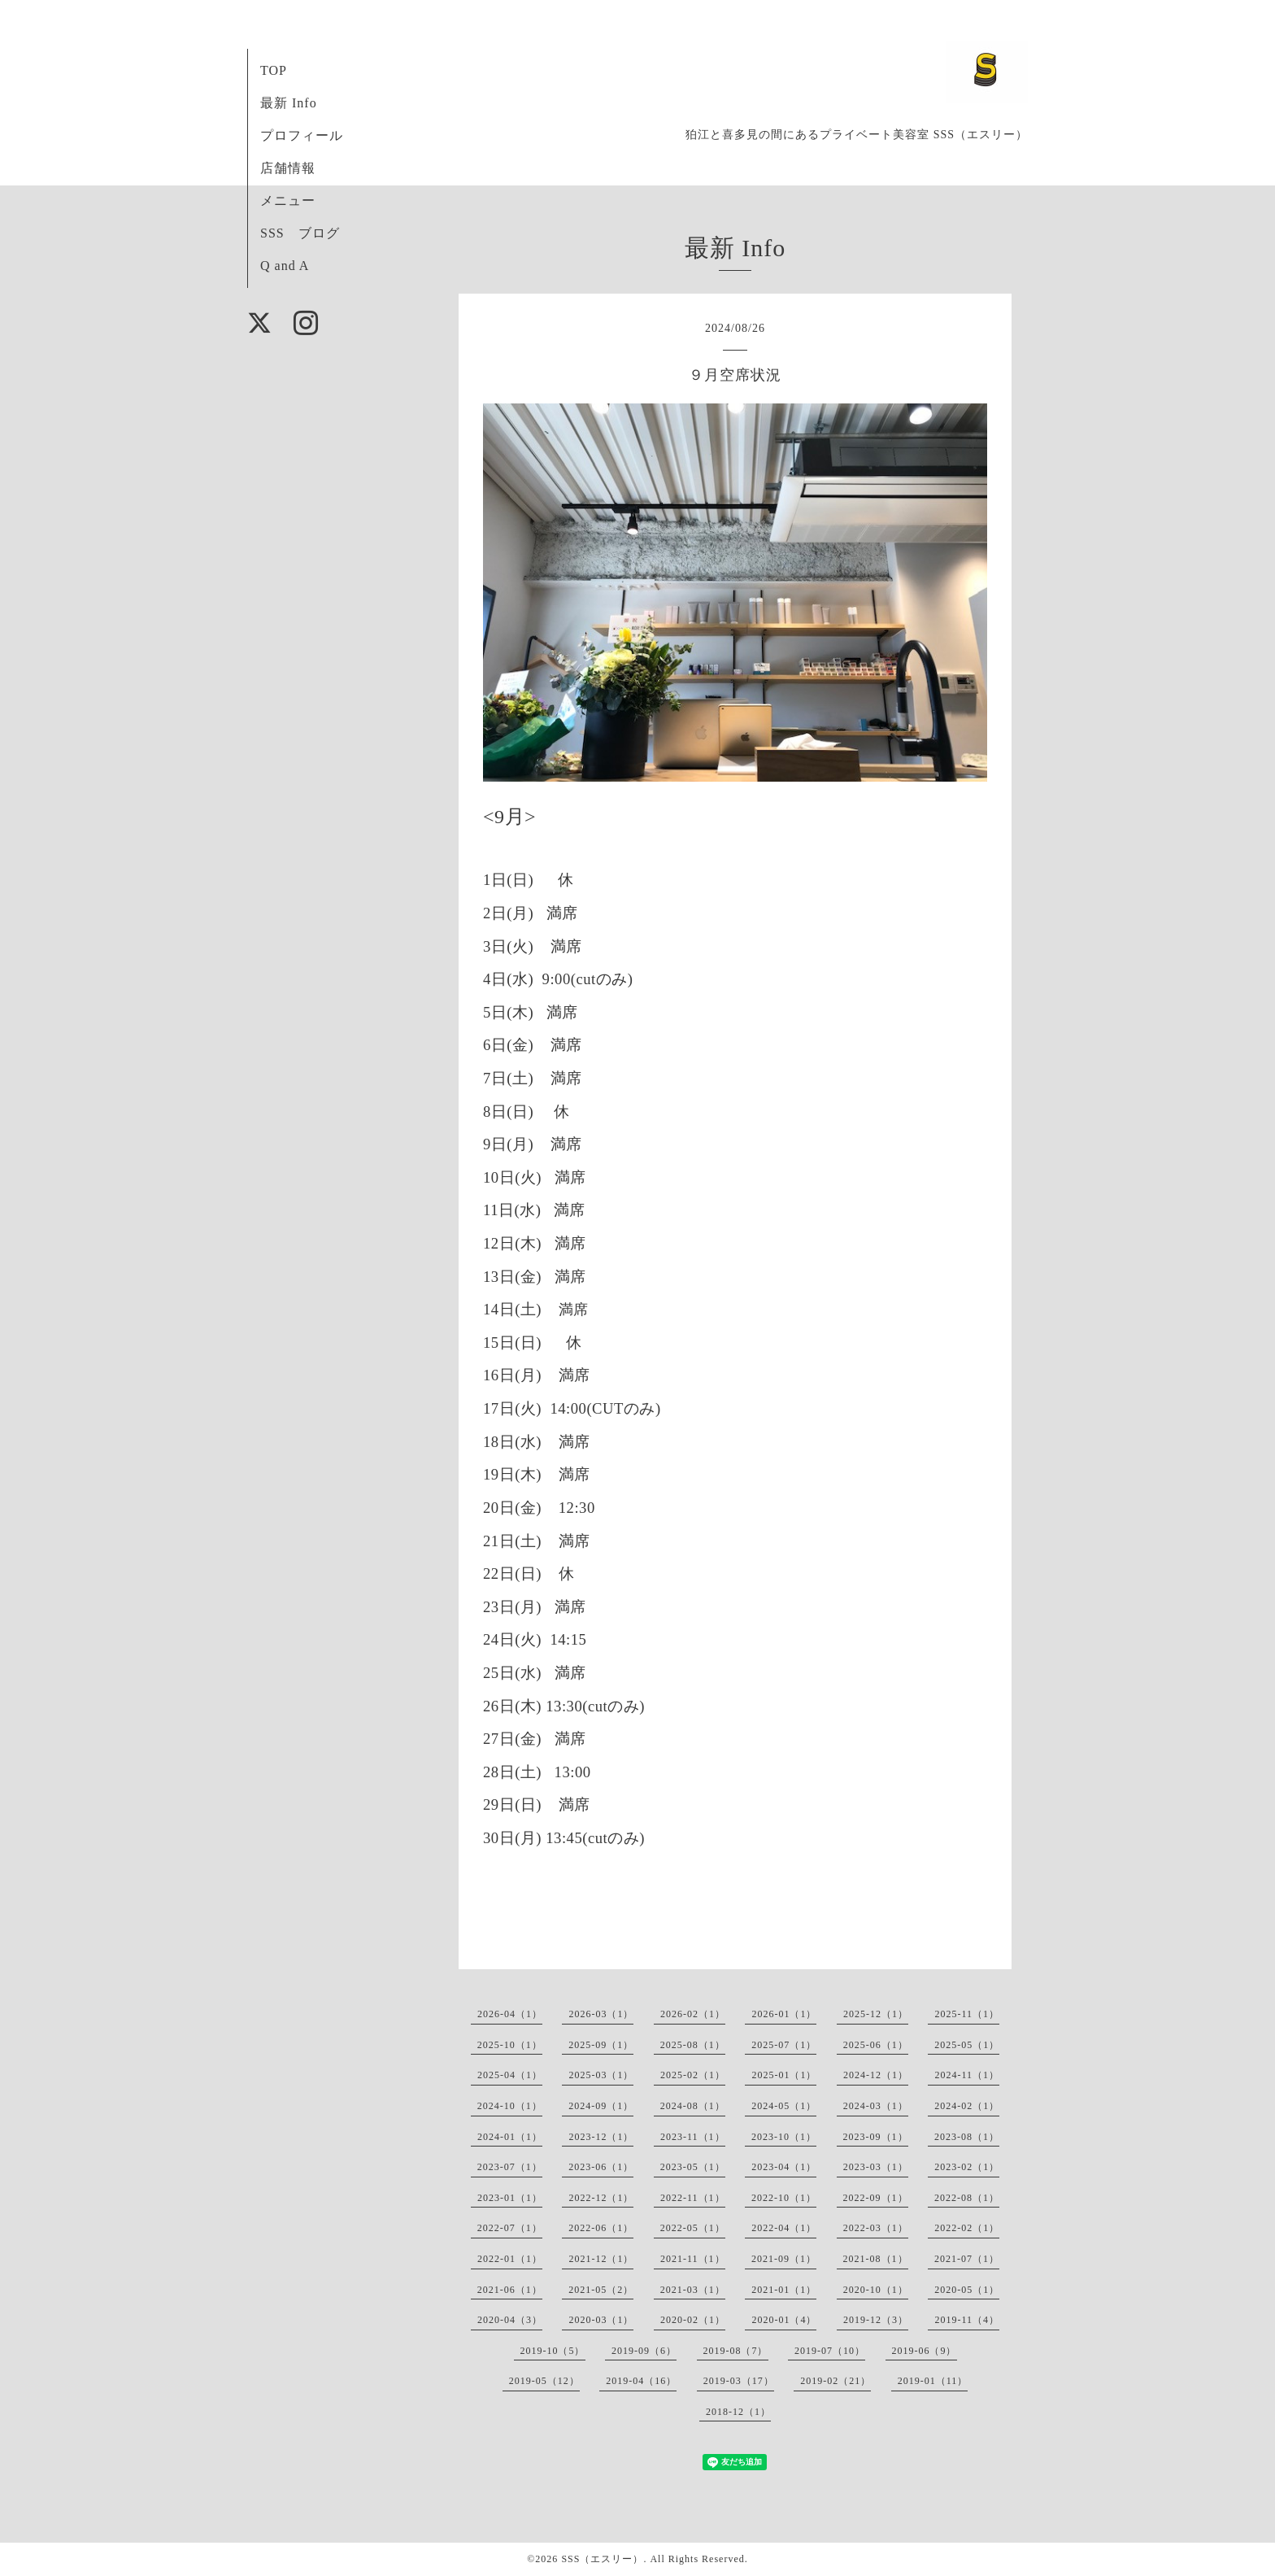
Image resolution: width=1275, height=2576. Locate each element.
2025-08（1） (692, 2045)
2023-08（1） (966, 2136)
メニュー (287, 200)
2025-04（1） (509, 2075)
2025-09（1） (600, 2045)
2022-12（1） (600, 2197)
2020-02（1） (692, 2319)
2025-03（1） (600, 2075)
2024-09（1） (600, 2106)
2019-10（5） (552, 2350)
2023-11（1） (692, 2136)
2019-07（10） (829, 2350)
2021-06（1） (509, 2289)
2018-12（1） (738, 2411)
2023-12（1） (600, 2136)
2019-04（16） (641, 2380)
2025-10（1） (509, 2045)
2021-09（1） (783, 2258)
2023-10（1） (783, 2136)
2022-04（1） (783, 2228)
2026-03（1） (600, 2014)
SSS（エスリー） (602, 2559)
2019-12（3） (875, 2319)
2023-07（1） (509, 2167)
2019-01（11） (933, 2380)
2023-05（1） (692, 2167)
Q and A (284, 265)
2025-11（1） (966, 2014)
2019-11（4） (966, 2319)
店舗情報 (287, 168)
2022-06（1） (600, 2228)
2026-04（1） (509, 2014)
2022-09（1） (875, 2197)
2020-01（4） (783, 2319)
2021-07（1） (966, 2258)
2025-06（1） (875, 2045)
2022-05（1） (692, 2228)
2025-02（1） (692, 2075)
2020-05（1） (966, 2289)
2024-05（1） (783, 2106)
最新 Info (288, 103)
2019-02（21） (835, 2380)
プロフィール (301, 135)
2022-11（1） (692, 2197)
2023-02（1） (966, 2167)
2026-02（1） (692, 2014)
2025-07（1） (783, 2045)
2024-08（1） (692, 2106)
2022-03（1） (875, 2228)
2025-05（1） (966, 2045)
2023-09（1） (875, 2136)
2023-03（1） (875, 2167)
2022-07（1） (509, 2228)
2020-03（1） (600, 2319)
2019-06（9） (924, 2350)
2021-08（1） (875, 2258)
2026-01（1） (783, 2014)
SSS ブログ (300, 233)
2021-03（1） (692, 2289)
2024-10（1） (509, 2106)
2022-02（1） (966, 2228)
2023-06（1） (600, 2167)
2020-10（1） (875, 2289)
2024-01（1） (509, 2136)
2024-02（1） (966, 2106)
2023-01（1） (509, 2197)
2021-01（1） (783, 2289)
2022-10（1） (783, 2197)
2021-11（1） (692, 2258)
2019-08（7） (735, 2350)
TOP (273, 70)
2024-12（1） (875, 2075)
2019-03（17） (738, 2380)
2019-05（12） (544, 2380)
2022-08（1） (966, 2197)
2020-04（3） (509, 2319)
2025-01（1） (783, 2075)
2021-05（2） (600, 2289)
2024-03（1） (875, 2106)
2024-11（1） (966, 2075)
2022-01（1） (509, 2258)
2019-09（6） (644, 2350)
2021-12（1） (600, 2258)
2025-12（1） (875, 2014)
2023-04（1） (783, 2167)
